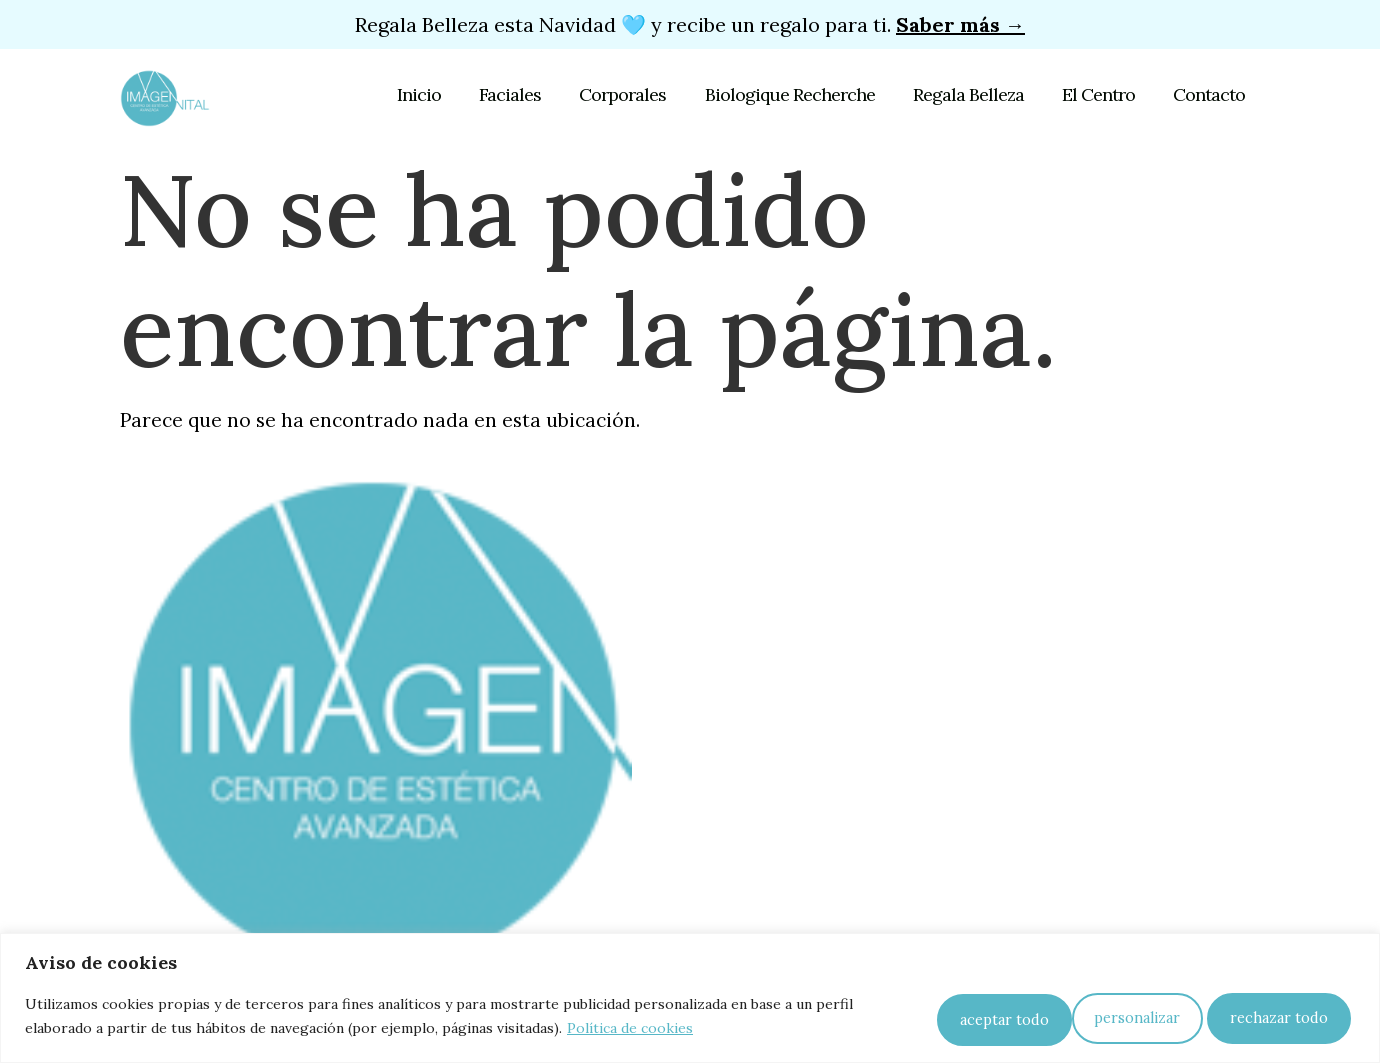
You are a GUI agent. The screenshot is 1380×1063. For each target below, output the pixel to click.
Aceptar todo (1280, 1016)
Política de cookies (630, 1029)
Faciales (526, 94)
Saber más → (960, 24)
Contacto (1209, 94)
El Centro (1101, 94)
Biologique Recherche (799, 94)
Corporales (635, 94)
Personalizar (962, 1016)
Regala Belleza (974, 94)
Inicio (438, 94)
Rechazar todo (1120, 1016)
